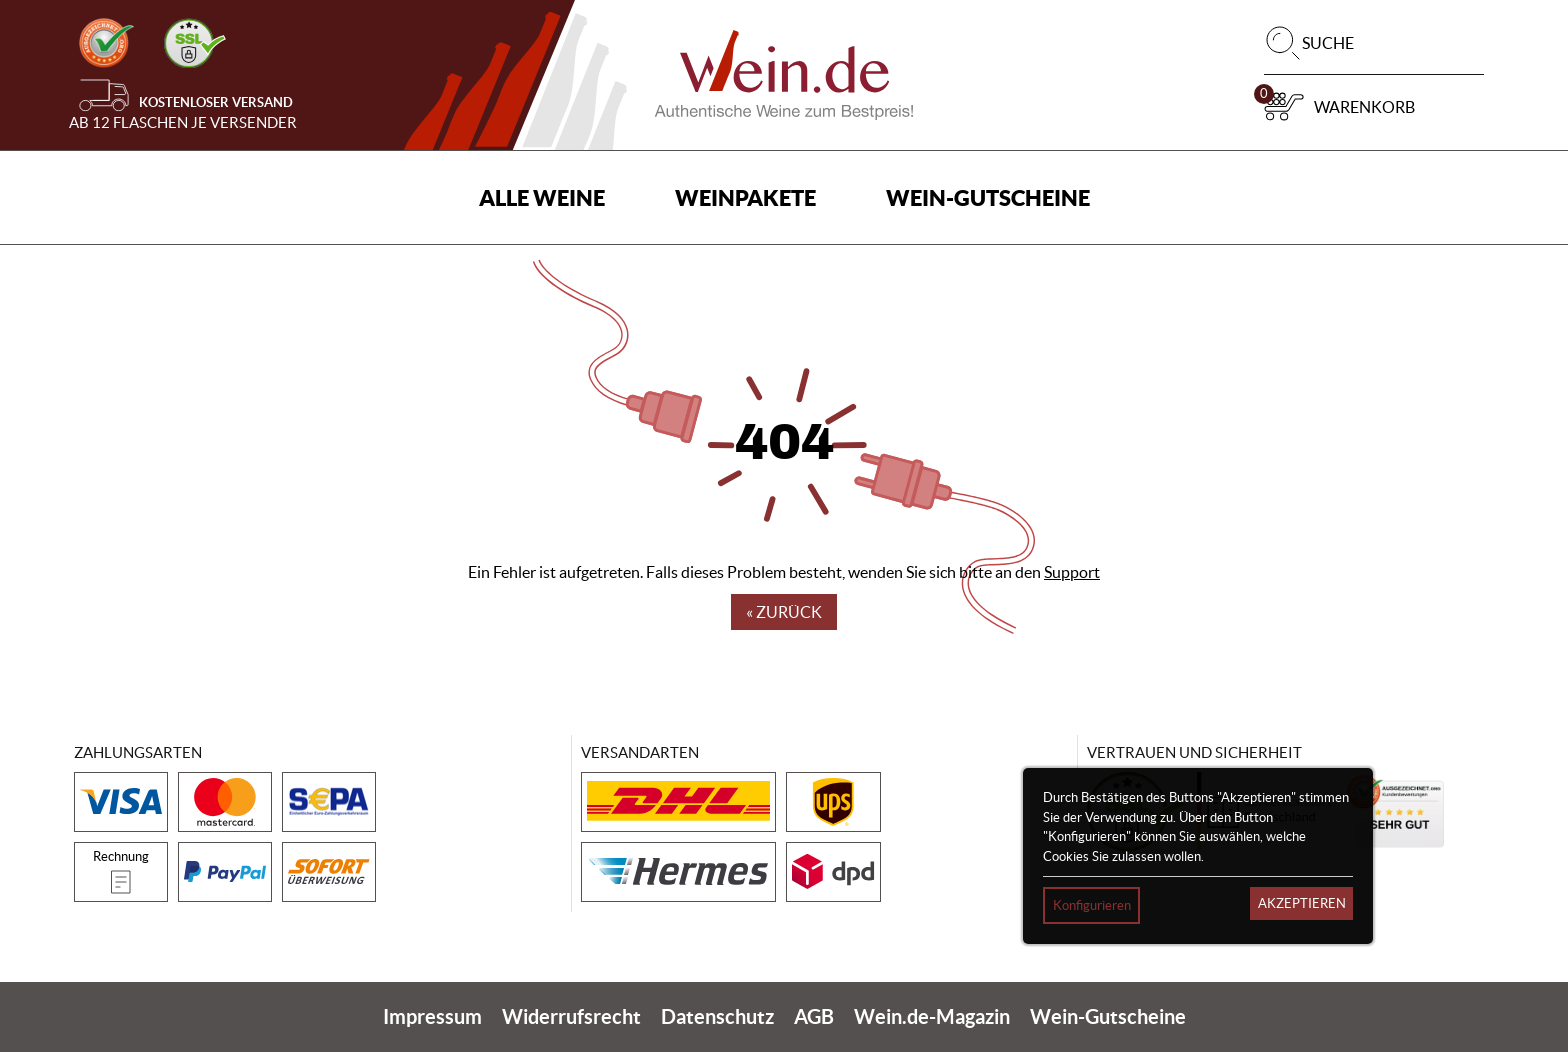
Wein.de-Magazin (932, 1016)
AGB (814, 1016)
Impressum (432, 1016)
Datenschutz (717, 1016)
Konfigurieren (1092, 905)
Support (1072, 572)
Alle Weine (542, 197)
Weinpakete (745, 197)
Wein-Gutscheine (988, 197)
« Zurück (784, 612)
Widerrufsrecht (571, 1016)
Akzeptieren (1302, 903)
